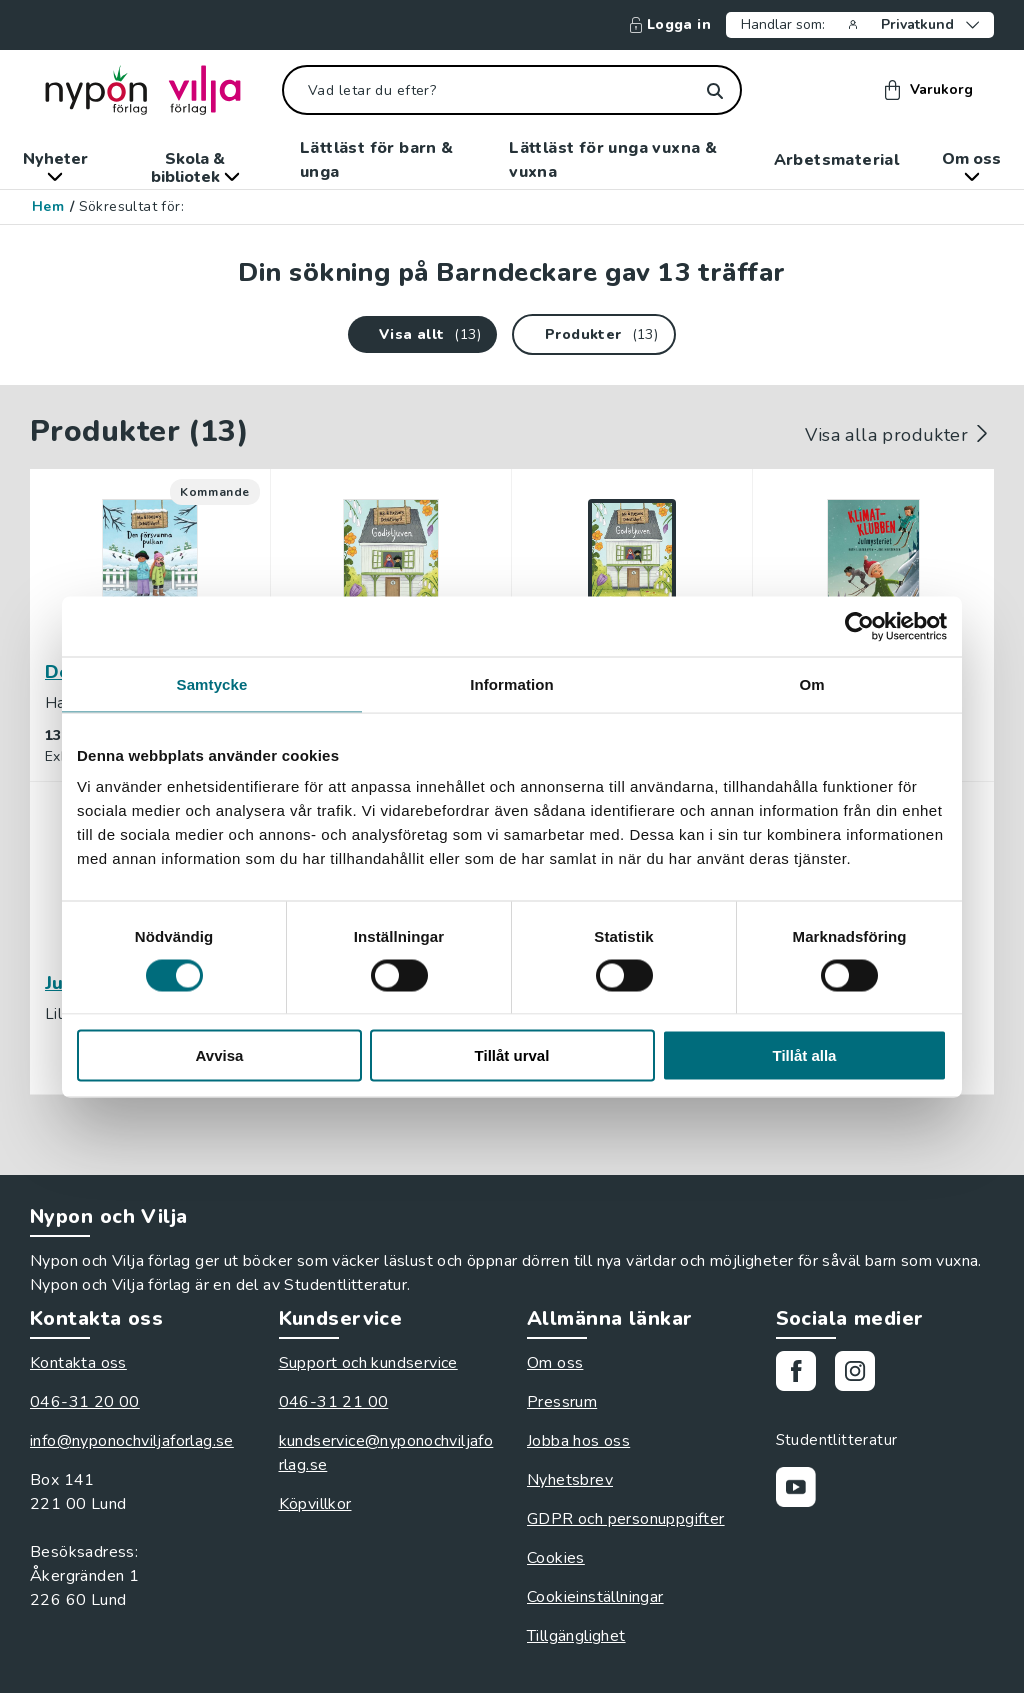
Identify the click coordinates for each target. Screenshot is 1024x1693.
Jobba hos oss (578, 1441)
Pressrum (562, 1402)
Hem (48, 207)
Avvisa (220, 1055)
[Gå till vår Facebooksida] (803, 1374)
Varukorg (929, 90)
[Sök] (714, 90)
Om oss (971, 165)
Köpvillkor (315, 1504)
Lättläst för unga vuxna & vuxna (613, 160)
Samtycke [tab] (212, 683)
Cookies (556, 1558)
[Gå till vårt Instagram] (862, 1374)
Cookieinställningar (595, 1597)
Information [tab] (512, 683)
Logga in (670, 25)
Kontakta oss (78, 1363)
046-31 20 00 (85, 1402)
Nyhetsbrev (570, 1480)
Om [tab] (811, 683)
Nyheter (55, 165)
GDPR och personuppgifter (626, 1519)
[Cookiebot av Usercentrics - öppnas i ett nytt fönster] (859, 626)
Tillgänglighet (576, 1636)
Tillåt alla (805, 1055)
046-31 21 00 (334, 1402)
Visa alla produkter (899, 435)
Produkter (583, 334)
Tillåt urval (512, 1055)
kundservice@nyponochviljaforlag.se (386, 1453)
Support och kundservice (368, 1363)
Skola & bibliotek (195, 168)
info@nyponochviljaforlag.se (132, 1441)
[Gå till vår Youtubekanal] (803, 1490)
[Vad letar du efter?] (512, 90)
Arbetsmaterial (837, 160)
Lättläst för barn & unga (377, 160)
